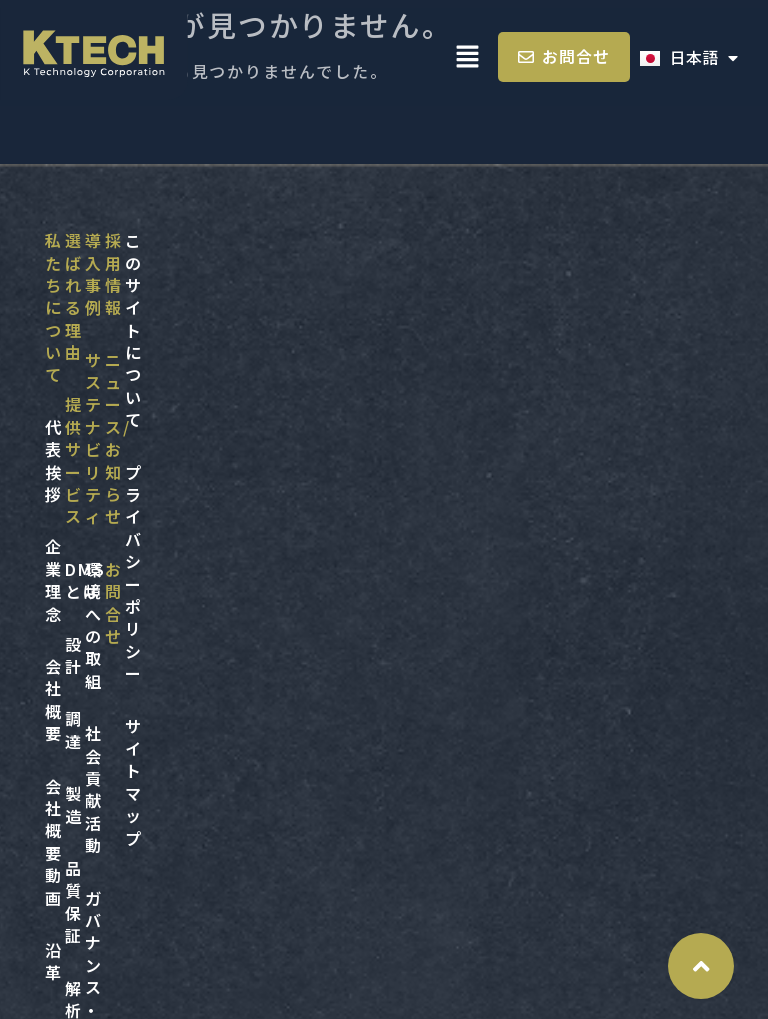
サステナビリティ (521, 293)
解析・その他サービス (309, 607)
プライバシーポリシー (334, 732)
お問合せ (81, 784)
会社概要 (81, 397)
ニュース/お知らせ (120, 732)
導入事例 (486, 240)
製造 (238, 502)
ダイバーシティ (512, 554)
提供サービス (274, 293)
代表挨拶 (81, 293)
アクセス (80, 554)
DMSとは (258, 345)
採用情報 (81, 679)
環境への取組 (504, 345)
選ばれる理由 (274, 240)
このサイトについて (325, 679)
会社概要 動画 (101, 450)
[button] (468, 57)
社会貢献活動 (504, 397)
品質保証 (256, 554)
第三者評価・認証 (521, 502)
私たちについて (107, 240)
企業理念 (81, 345)
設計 (238, 397)
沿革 (63, 502)
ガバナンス (495, 450)
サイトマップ (299, 784)
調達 (238, 450)
